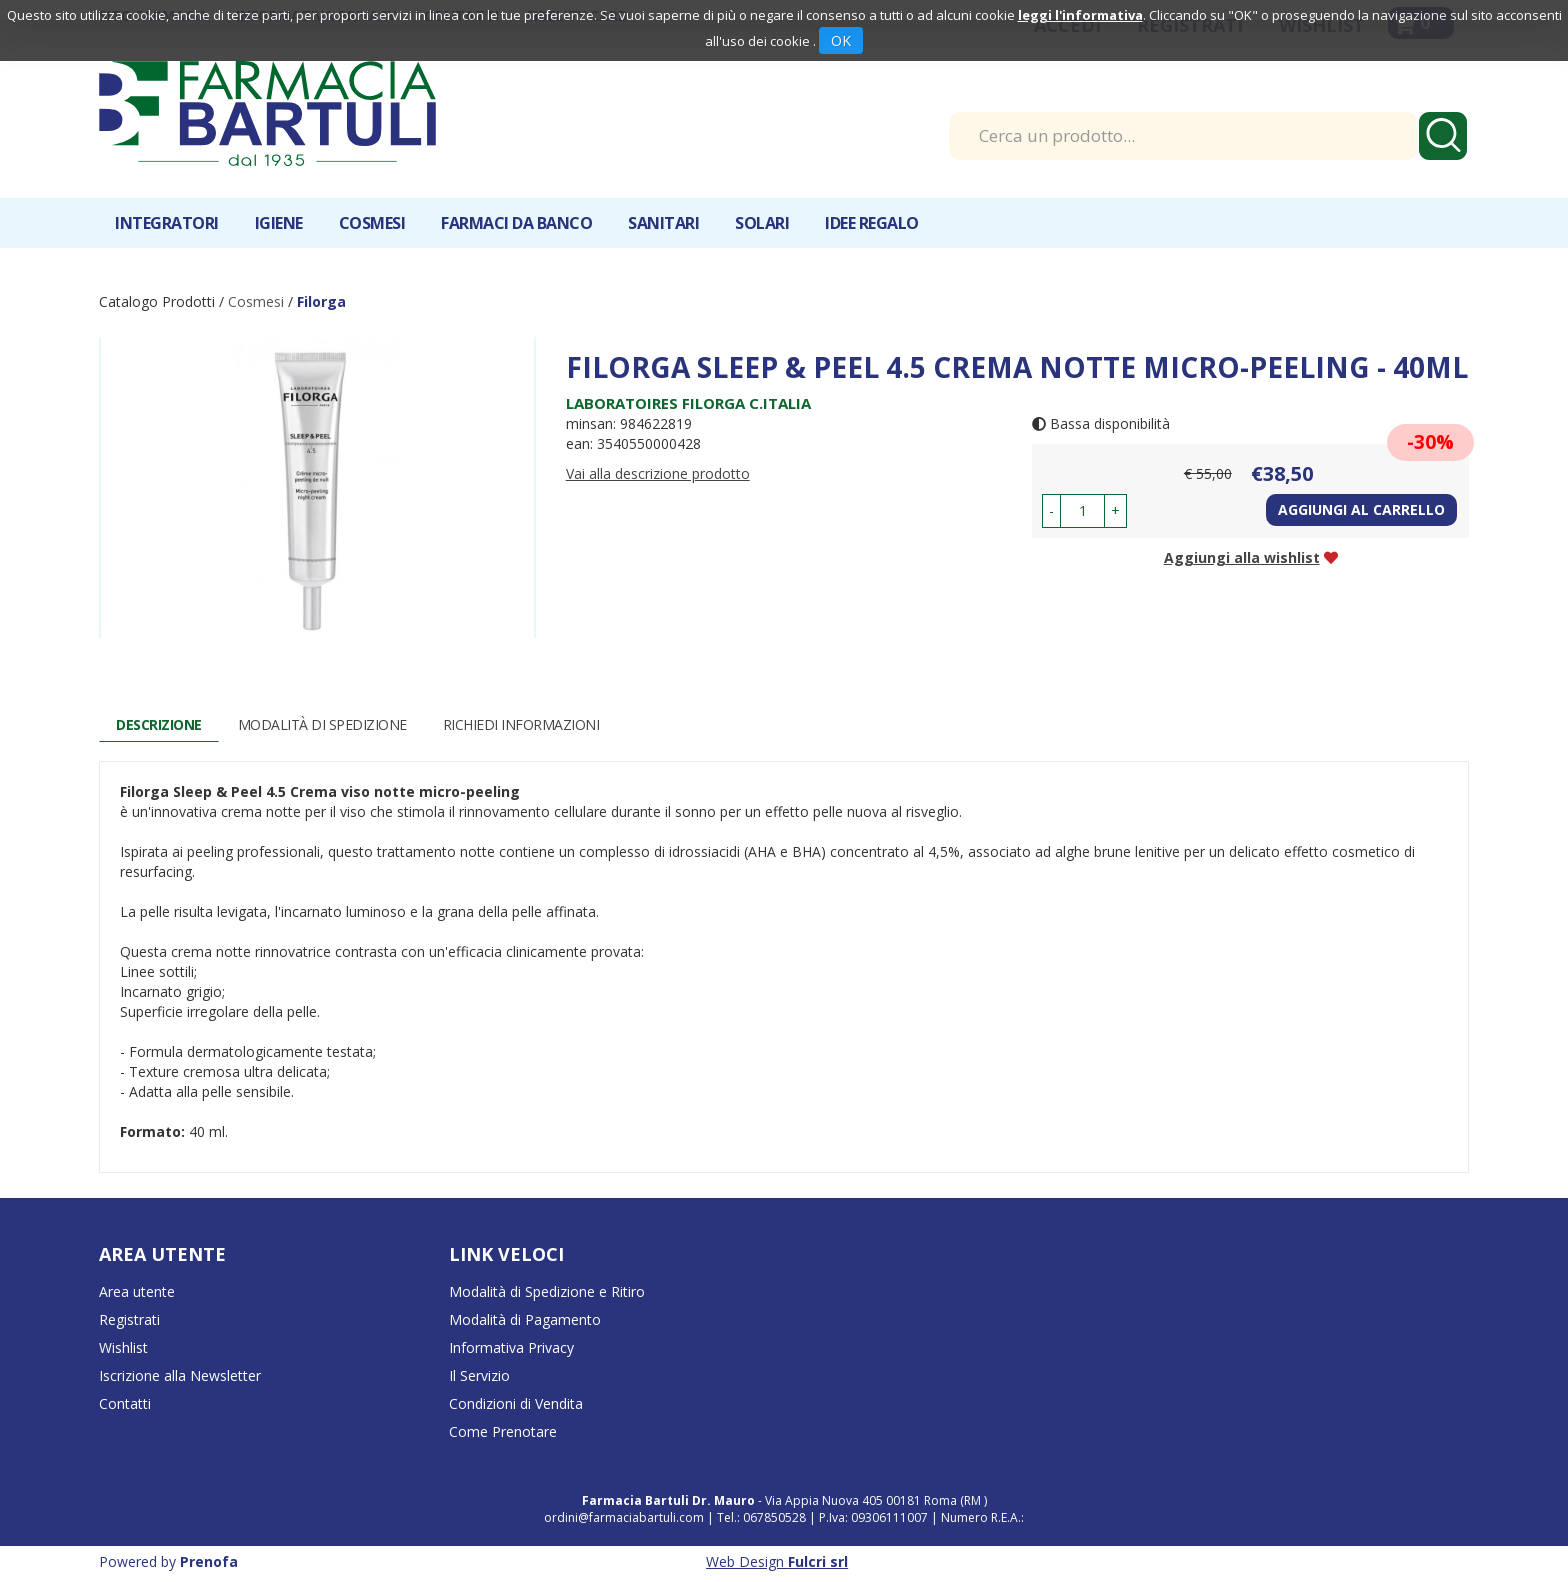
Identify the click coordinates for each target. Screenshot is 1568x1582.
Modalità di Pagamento (525, 1319)
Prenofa (209, 1561)
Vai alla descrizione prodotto (658, 473)
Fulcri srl (818, 1561)
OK (841, 40)
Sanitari (663, 223)
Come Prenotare (503, 1431)
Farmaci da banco (516, 223)
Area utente (137, 1291)
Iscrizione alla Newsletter (180, 1375)
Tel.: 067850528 (763, 1517)
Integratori (167, 223)
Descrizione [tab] (159, 724)
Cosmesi (372, 223)
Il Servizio (479, 1375)
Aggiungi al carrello (1361, 509)
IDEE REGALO (872, 223)
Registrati (129, 1319)
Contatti (125, 1403)
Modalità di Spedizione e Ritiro (547, 1291)
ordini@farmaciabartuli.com (624, 1517)
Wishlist (123, 1347)
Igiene (279, 223)
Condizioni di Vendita (516, 1403)
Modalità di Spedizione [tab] (322, 724)
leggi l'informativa (1080, 15)
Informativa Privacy (511, 1347)
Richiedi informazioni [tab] (521, 724)
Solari (762, 223)
